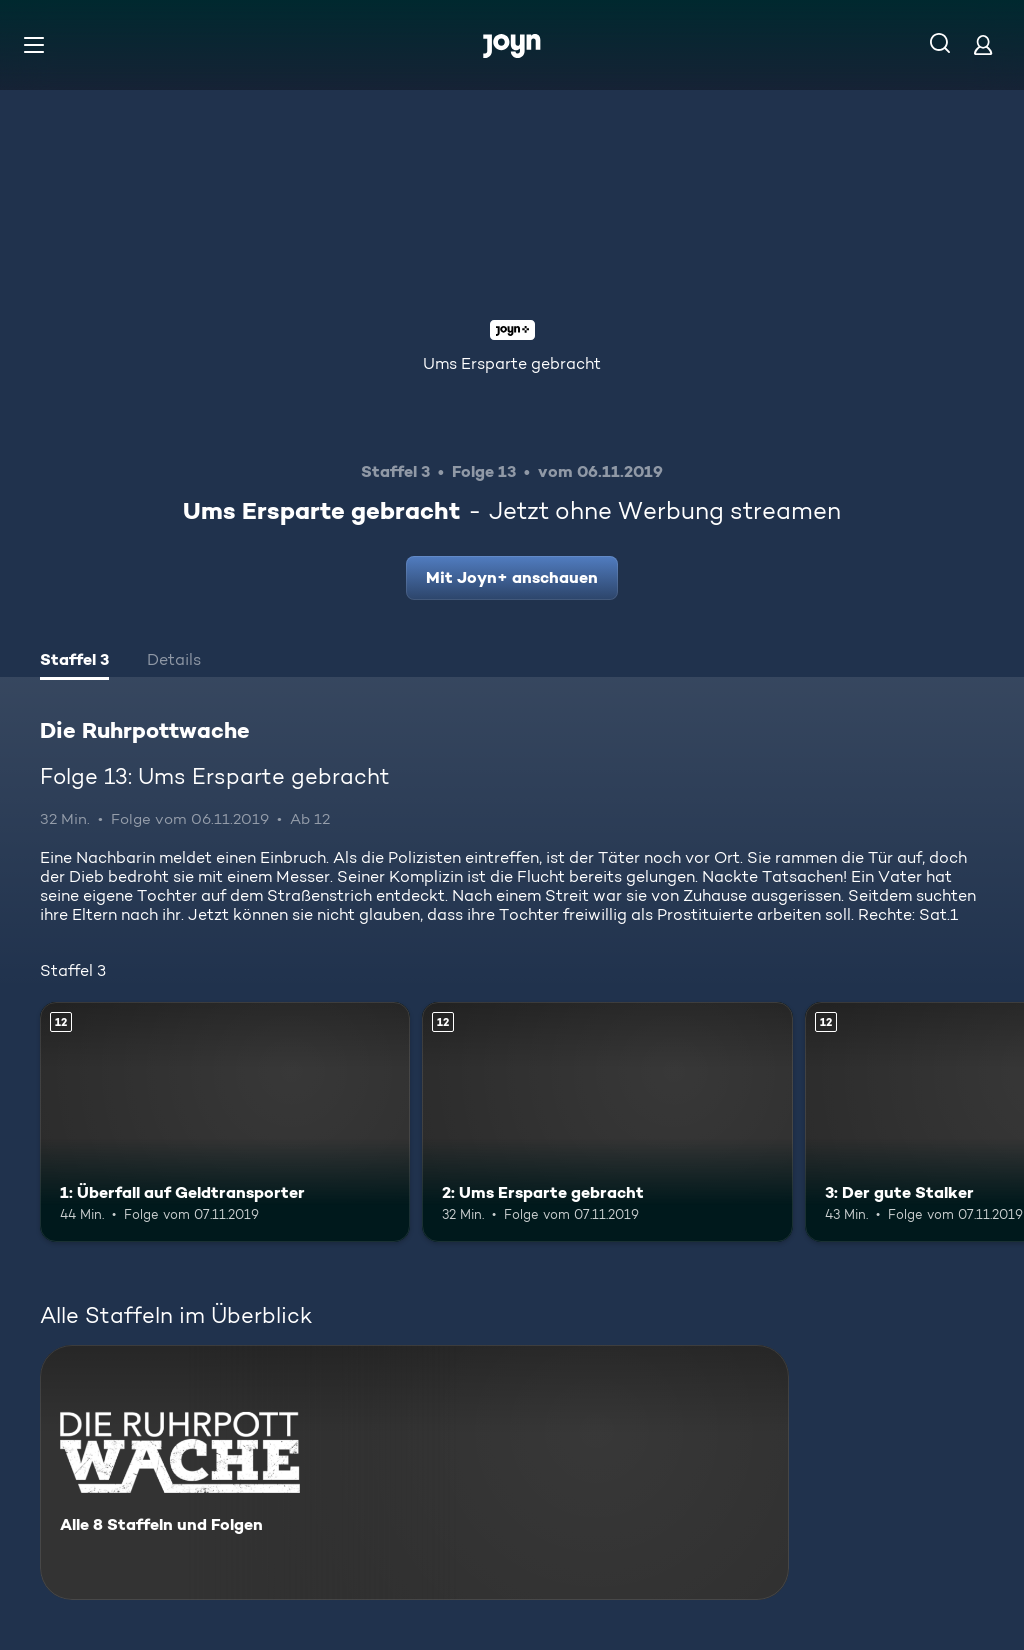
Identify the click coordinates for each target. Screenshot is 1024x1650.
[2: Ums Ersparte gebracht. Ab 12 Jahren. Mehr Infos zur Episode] (607, 1122)
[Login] (983, 44)
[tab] (74, 662)
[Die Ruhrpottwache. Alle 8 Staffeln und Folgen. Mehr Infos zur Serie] (414, 1472)
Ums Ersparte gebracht (512, 363)
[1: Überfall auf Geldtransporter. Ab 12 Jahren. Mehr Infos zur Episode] (225, 1122)
